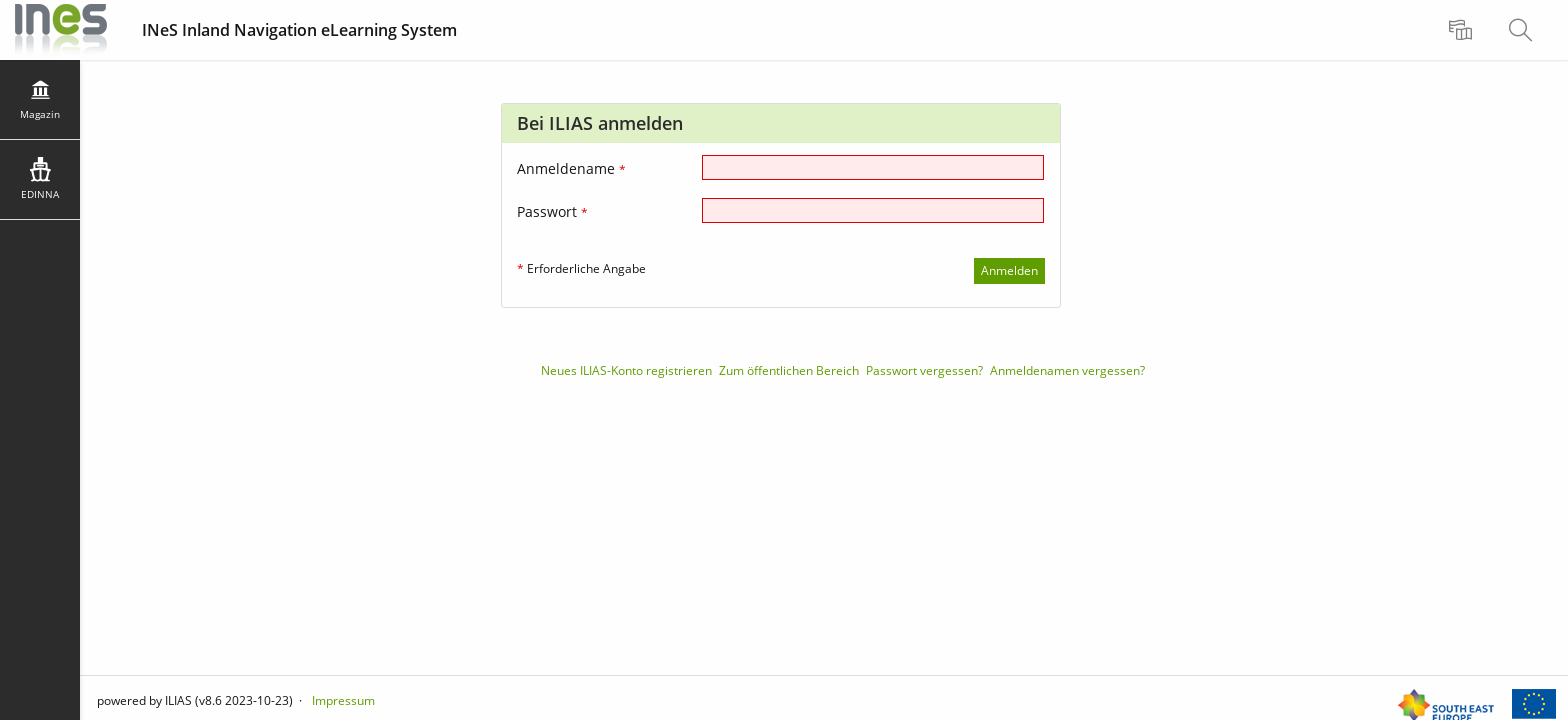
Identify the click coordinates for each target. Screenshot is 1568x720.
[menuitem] (1463, 30)
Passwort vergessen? (924, 370)
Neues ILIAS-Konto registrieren (626, 370)
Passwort (552, 211)
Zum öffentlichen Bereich (789, 370)
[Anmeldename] (873, 167)
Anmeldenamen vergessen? (1067, 370)
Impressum (343, 700)
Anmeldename (571, 168)
